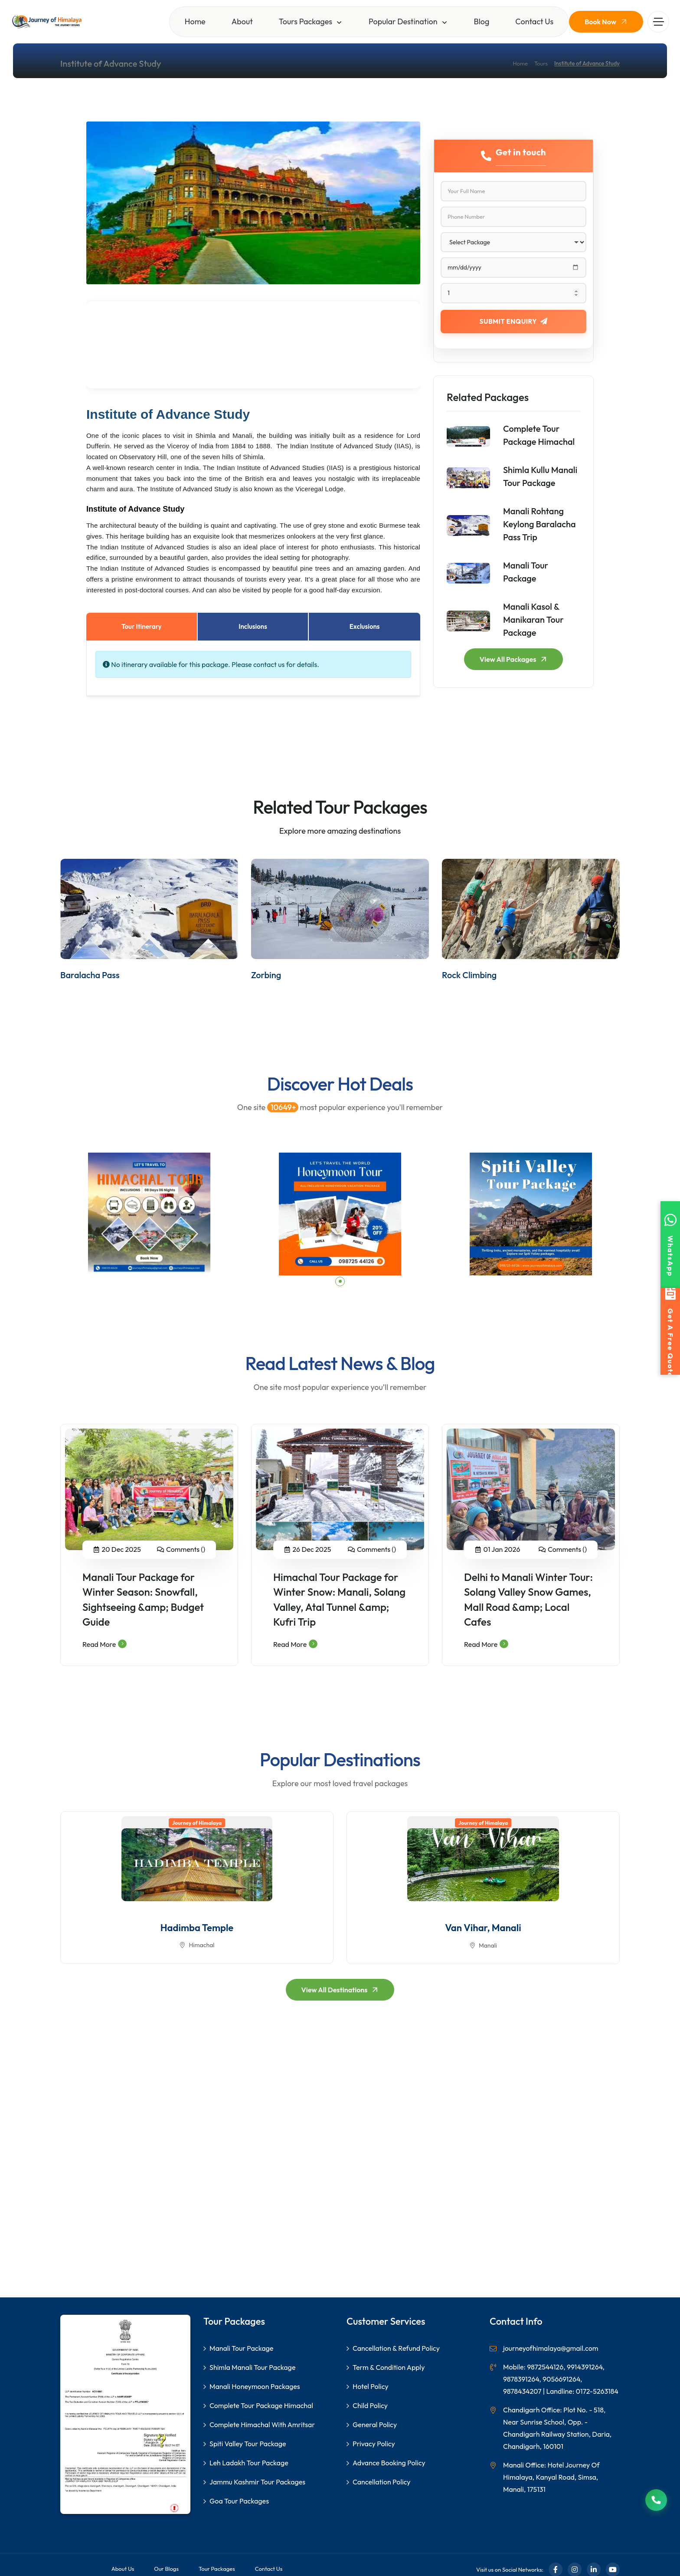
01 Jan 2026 (501, 1549)
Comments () (185, 1549)
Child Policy (370, 2405)
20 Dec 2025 (121, 1549)
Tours (541, 63)
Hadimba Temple (197, 1928)
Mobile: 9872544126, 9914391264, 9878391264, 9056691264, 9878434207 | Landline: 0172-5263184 (560, 2378)
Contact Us (534, 21)
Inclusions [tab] (253, 626)
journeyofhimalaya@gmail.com (550, 2348)
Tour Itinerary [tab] (141, 626)
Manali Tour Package (241, 2348)
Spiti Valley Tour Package (247, 2443)
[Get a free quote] (670, 1331)
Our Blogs (166, 2568)
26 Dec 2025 (311, 1549)
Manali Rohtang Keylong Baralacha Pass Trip (539, 524)
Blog (482, 21)
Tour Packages (217, 2568)
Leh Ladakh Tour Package (248, 2462)
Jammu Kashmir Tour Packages (257, 2481)
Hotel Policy (371, 2386)
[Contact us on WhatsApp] (670, 1244)
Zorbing (266, 974)
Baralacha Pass (90, 974)
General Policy (375, 2424)
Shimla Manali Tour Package (252, 2367)
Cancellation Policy (382, 2481)
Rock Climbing (469, 974)
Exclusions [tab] (365, 626)
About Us (122, 2568)
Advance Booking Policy (389, 2462)
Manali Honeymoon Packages (254, 2386)
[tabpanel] (149, 1214)
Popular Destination (403, 21)
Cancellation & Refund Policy (396, 2348)
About (242, 21)
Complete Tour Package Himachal (261, 2405)
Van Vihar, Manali (483, 1928)
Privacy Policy (374, 2443)
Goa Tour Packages (239, 2501)
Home (195, 21)
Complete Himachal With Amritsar (262, 2424)
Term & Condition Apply (389, 2367)
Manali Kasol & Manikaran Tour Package (533, 619)
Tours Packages (305, 21)
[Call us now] (656, 2500)
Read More (104, 1644)
